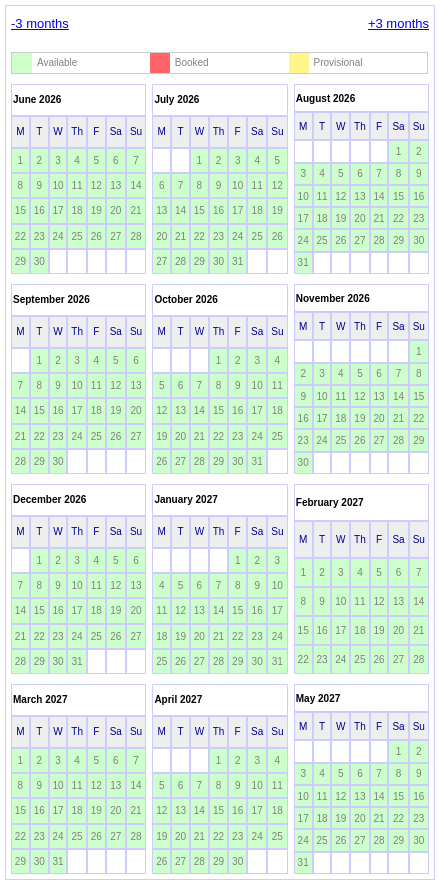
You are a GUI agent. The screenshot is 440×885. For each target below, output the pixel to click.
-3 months (40, 23)
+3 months (398, 23)
